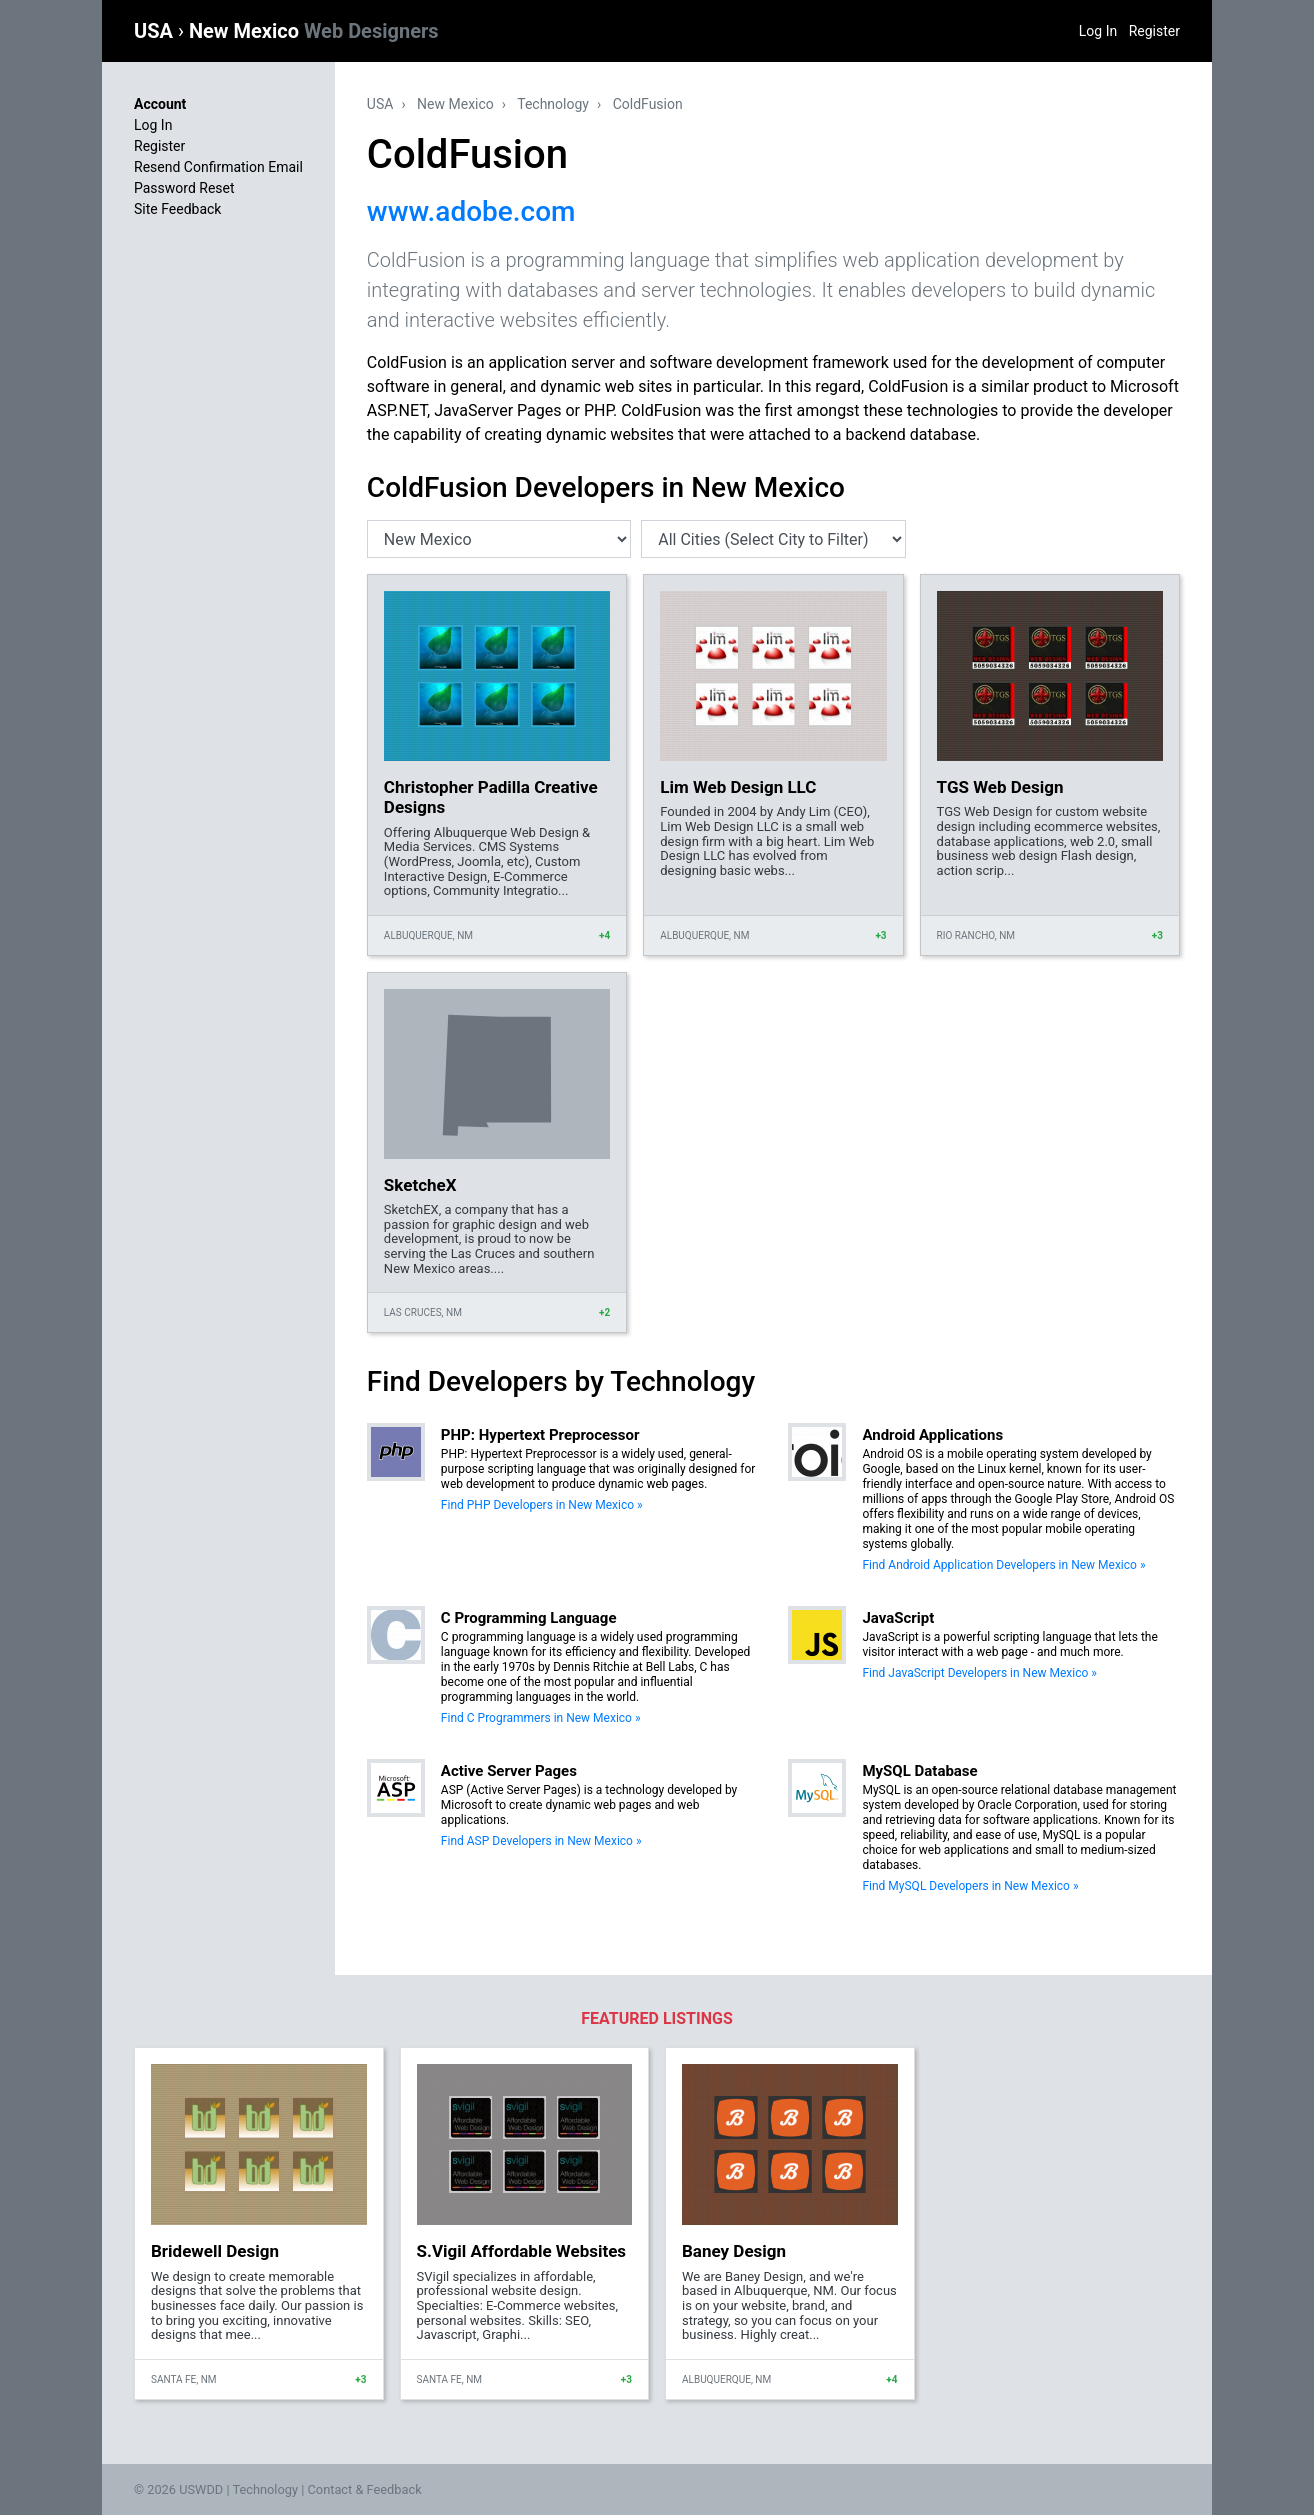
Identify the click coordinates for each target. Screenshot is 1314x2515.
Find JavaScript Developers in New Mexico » (979, 1673)
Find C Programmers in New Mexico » (541, 1718)
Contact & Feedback (365, 2489)
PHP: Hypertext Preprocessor (540, 1435)
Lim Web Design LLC (738, 787)
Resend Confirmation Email (218, 167)
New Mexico (314, 31)
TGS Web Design (1000, 787)
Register (1154, 31)
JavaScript (898, 1618)
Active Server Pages (509, 1771)
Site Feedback (177, 209)
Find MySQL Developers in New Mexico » (970, 1886)
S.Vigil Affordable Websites (522, 2251)
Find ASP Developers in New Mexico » (541, 1841)
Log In (1098, 31)
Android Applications (932, 1435)
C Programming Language (529, 1618)
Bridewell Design (215, 2251)
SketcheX (420, 1185)
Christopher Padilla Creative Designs (491, 797)
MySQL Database (919, 1771)
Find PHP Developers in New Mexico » (542, 1505)
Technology (553, 104)
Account (160, 104)
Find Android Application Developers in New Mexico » (1003, 1565)
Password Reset (184, 188)
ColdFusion (648, 104)
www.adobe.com (471, 211)
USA (156, 31)
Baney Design (734, 2251)
